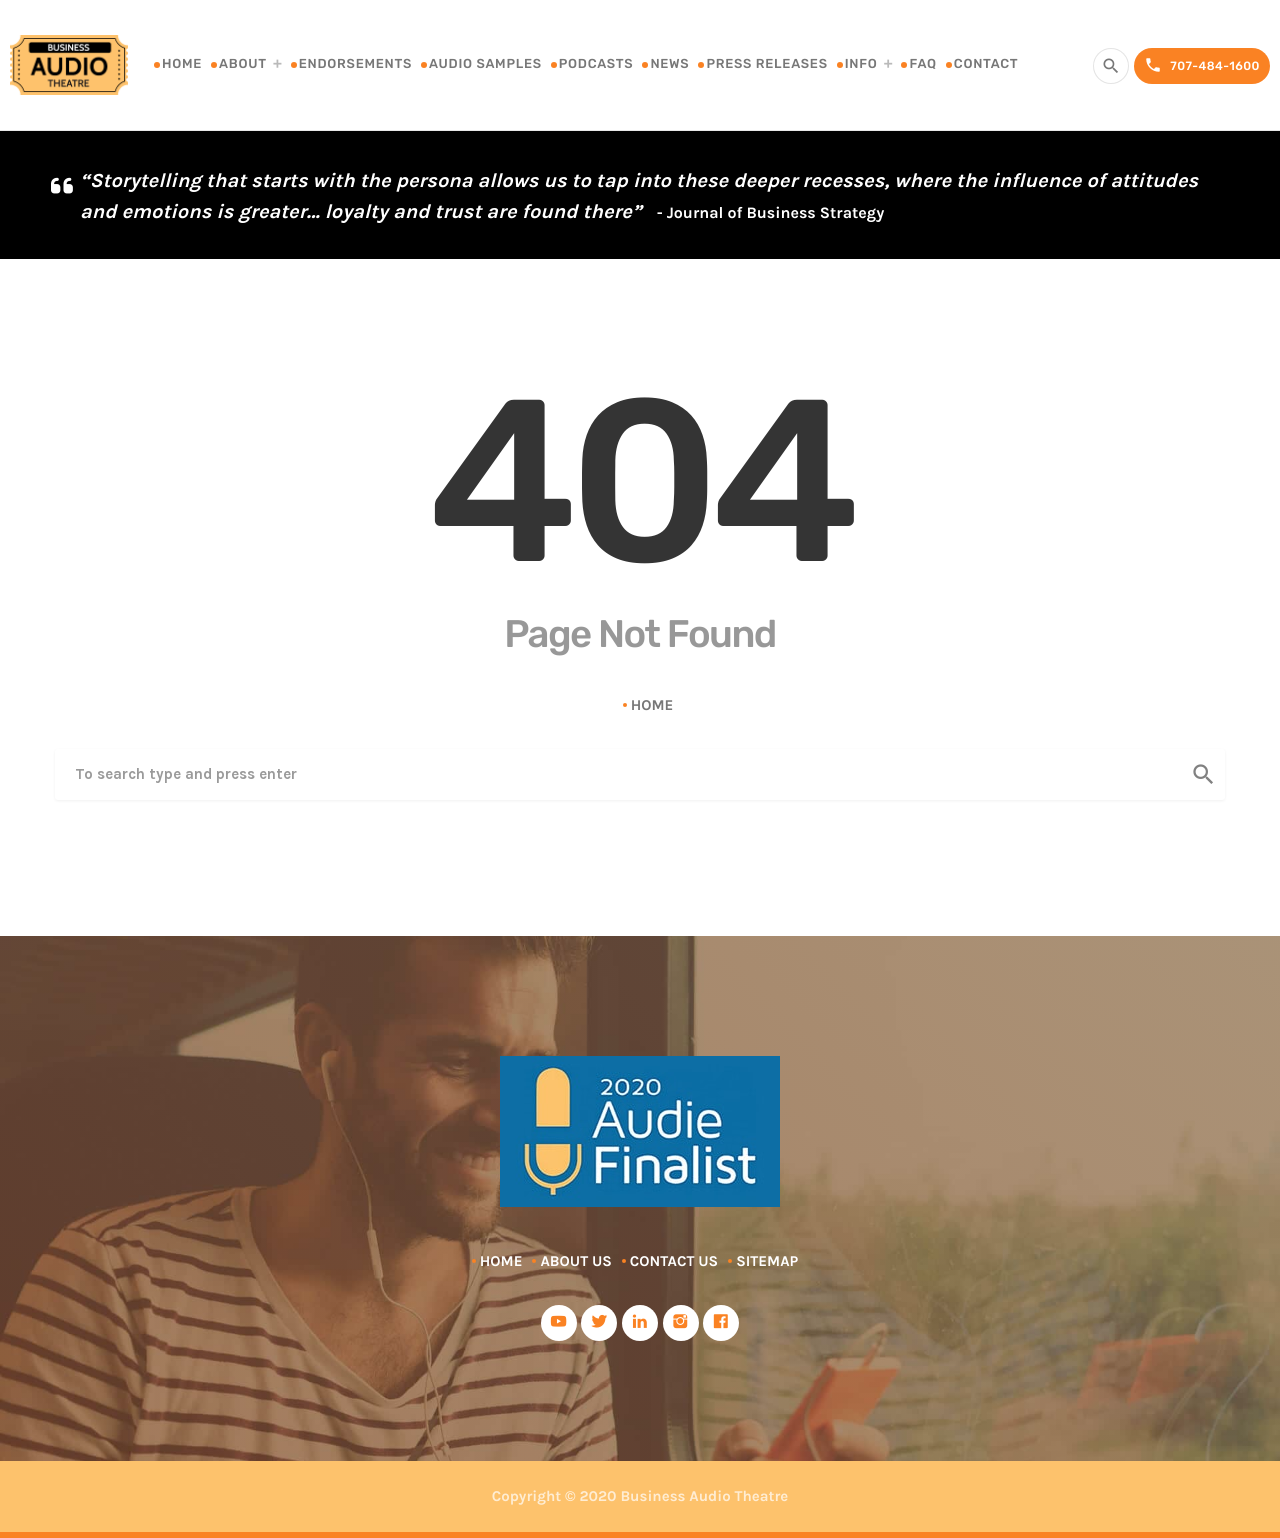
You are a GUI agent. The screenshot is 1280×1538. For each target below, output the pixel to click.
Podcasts (596, 64)
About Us (575, 1261)
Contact (986, 64)
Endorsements (355, 64)
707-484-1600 (1202, 65)
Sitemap (767, 1261)
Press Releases (766, 64)
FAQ (922, 64)
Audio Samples (485, 64)
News (669, 64)
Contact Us (674, 1261)
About (243, 64)
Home (182, 64)
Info (861, 64)
